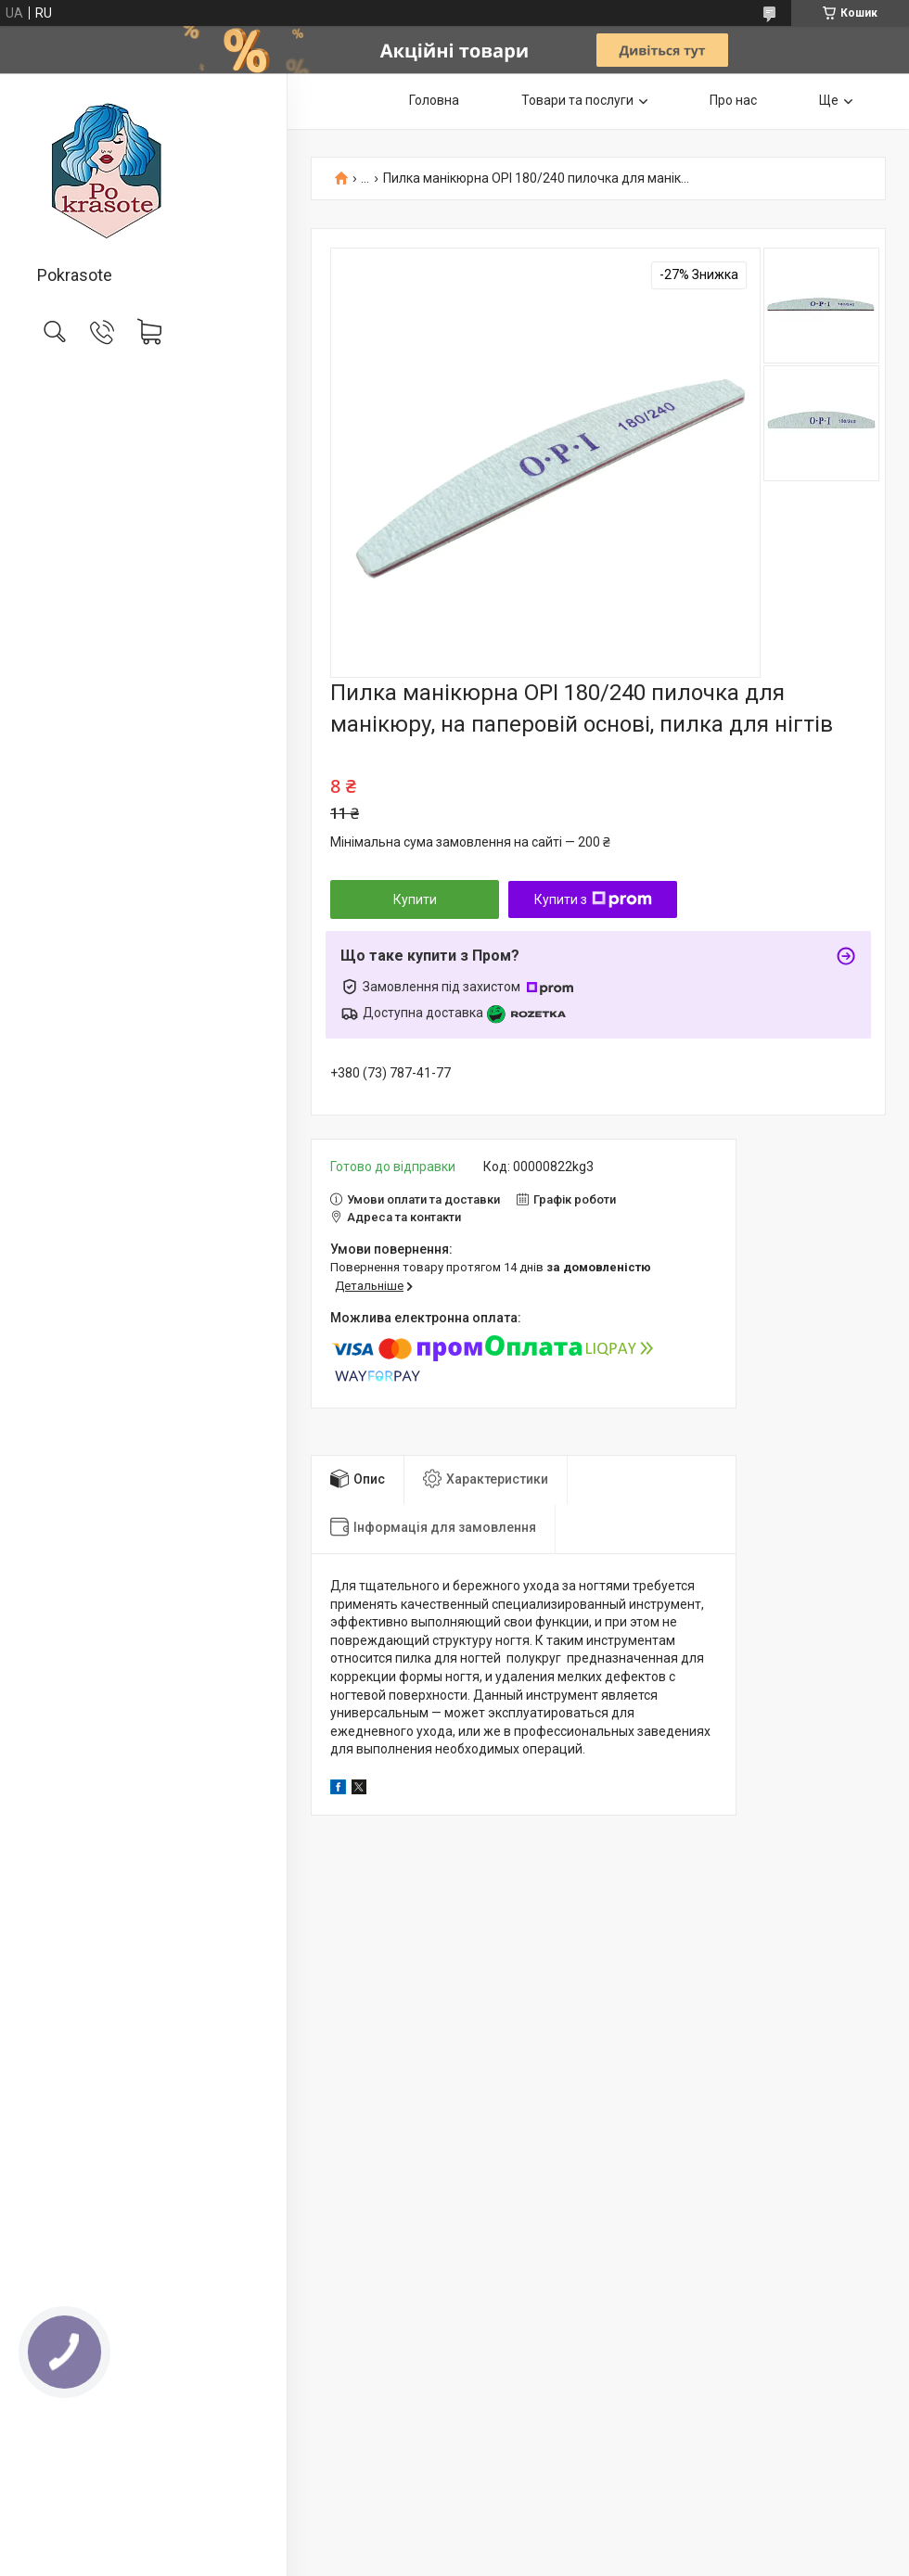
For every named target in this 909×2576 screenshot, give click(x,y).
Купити (415, 899)
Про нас (733, 100)
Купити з (593, 899)
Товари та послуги (577, 100)
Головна (434, 100)
